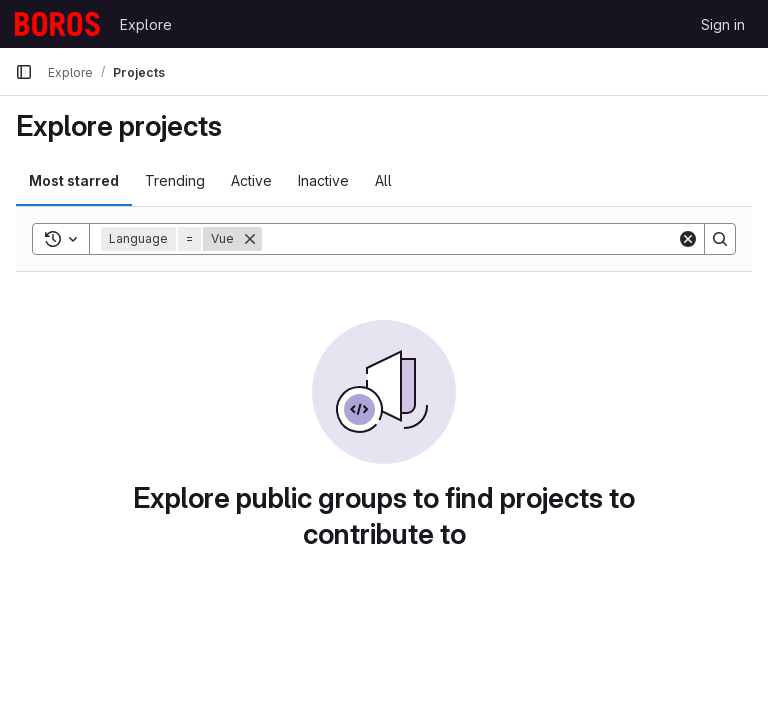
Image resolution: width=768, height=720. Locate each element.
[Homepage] (57, 24)
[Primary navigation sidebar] (24, 72)
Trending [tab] (175, 180)
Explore (146, 24)
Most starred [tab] (74, 180)
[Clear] (688, 239)
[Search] (469, 239)
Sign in (723, 24)
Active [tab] (251, 180)
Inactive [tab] (323, 180)
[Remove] (250, 239)
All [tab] (383, 180)
